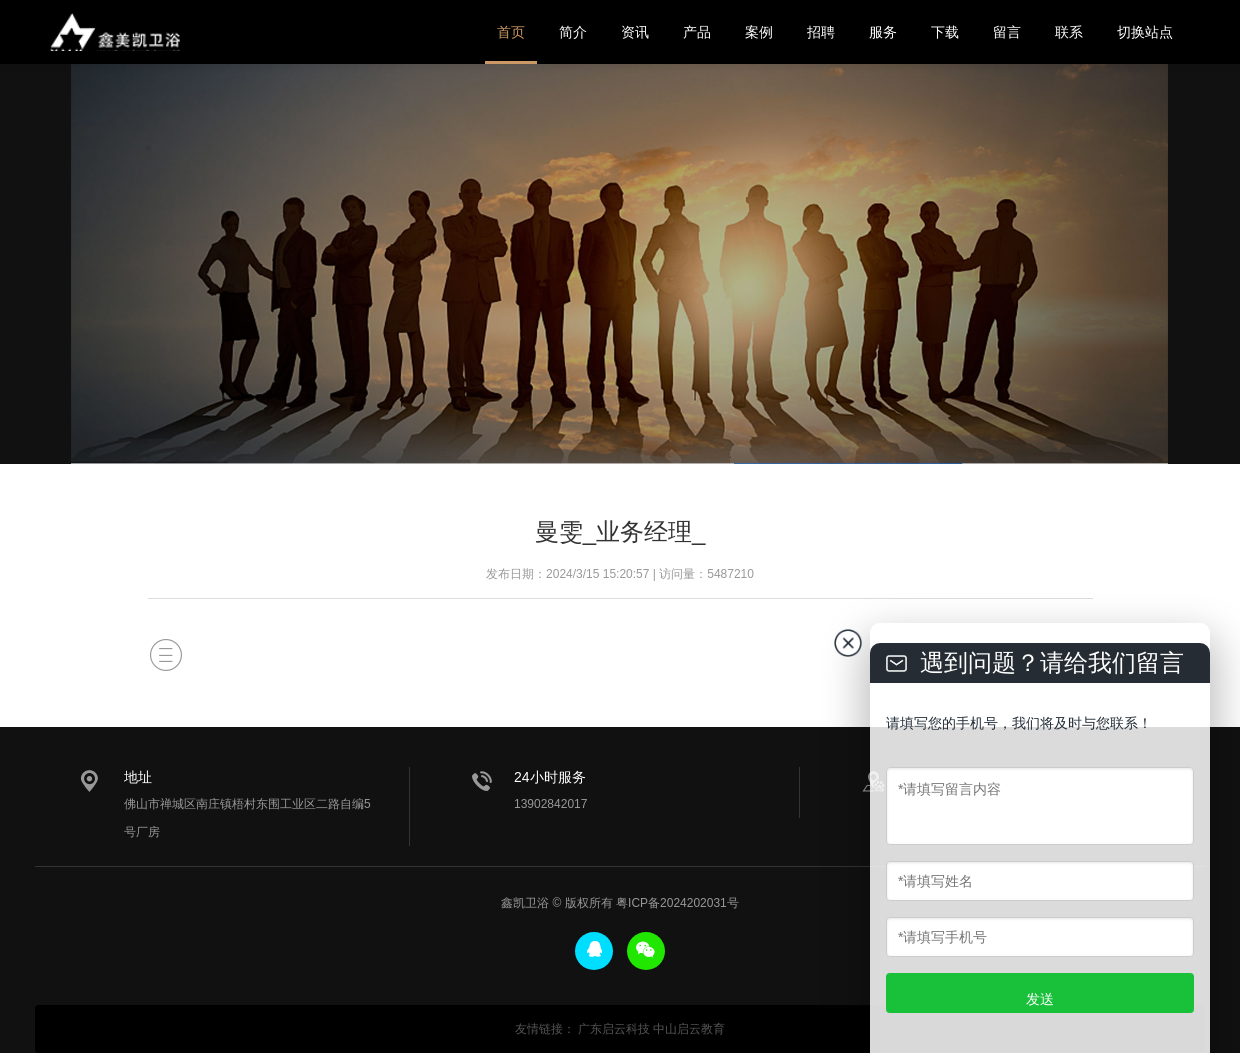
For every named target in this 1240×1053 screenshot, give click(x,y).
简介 (573, 32)
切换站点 (1145, 32)
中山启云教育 (689, 1029)
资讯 (635, 32)
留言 (1007, 32)
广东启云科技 (614, 1029)
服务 (883, 32)
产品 (697, 32)
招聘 (821, 32)
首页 (511, 32)
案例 (759, 32)
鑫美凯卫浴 (115, 32)
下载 (945, 32)
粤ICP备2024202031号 (677, 903)
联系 (1069, 32)
